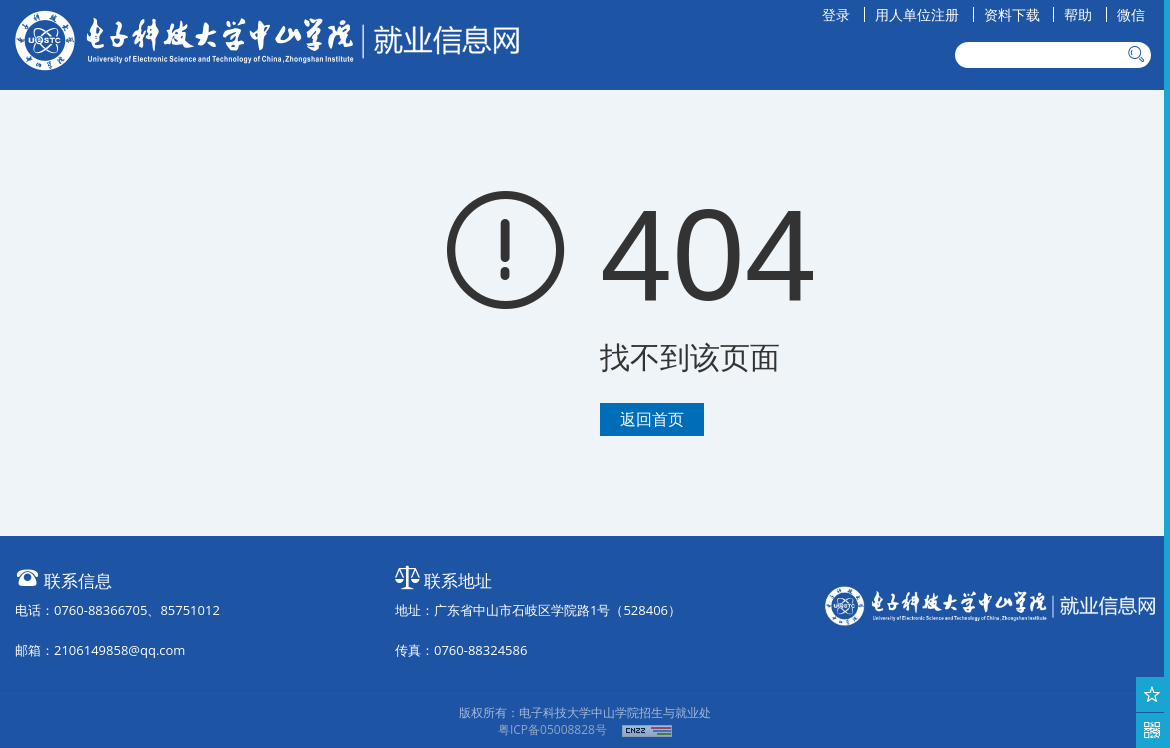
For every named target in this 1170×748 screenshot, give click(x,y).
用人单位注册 (917, 14)
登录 (836, 14)
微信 (1131, 14)
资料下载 (1012, 14)
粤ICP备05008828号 (552, 729)
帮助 (1078, 14)
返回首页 (652, 419)
